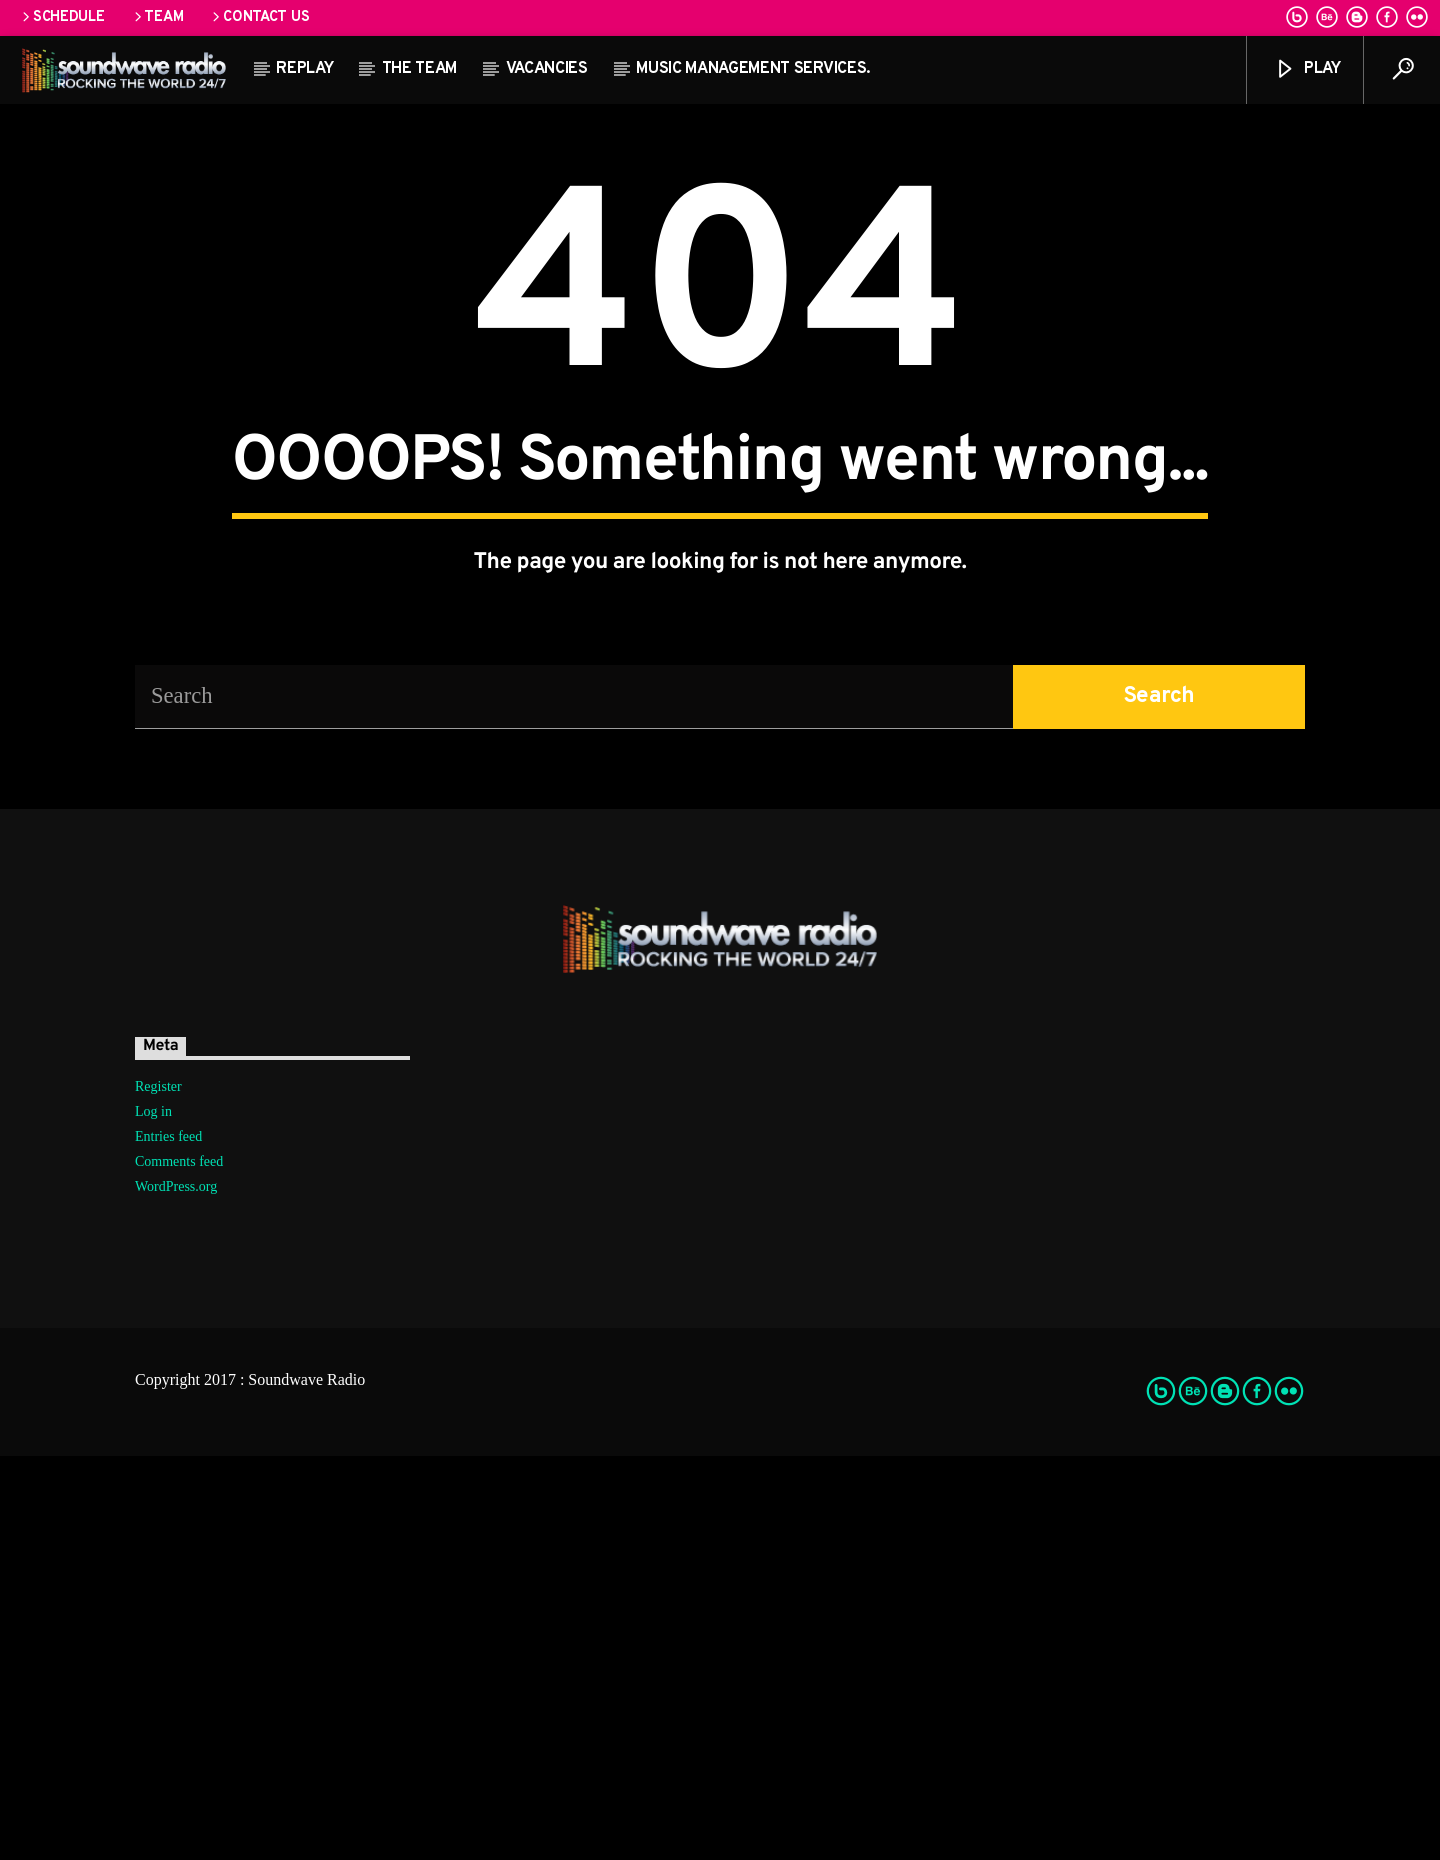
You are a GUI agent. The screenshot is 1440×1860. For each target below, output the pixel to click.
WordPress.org (176, 1590)
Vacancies (547, 69)
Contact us (259, 17)
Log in (153, 1515)
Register (158, 1490)
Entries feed (168, 1540)
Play (1307, 69)
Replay (304, 69)
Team (157, 17)
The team (419, 69)
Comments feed (179, 1565)
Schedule (61, 17)
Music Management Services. (753, 69)
